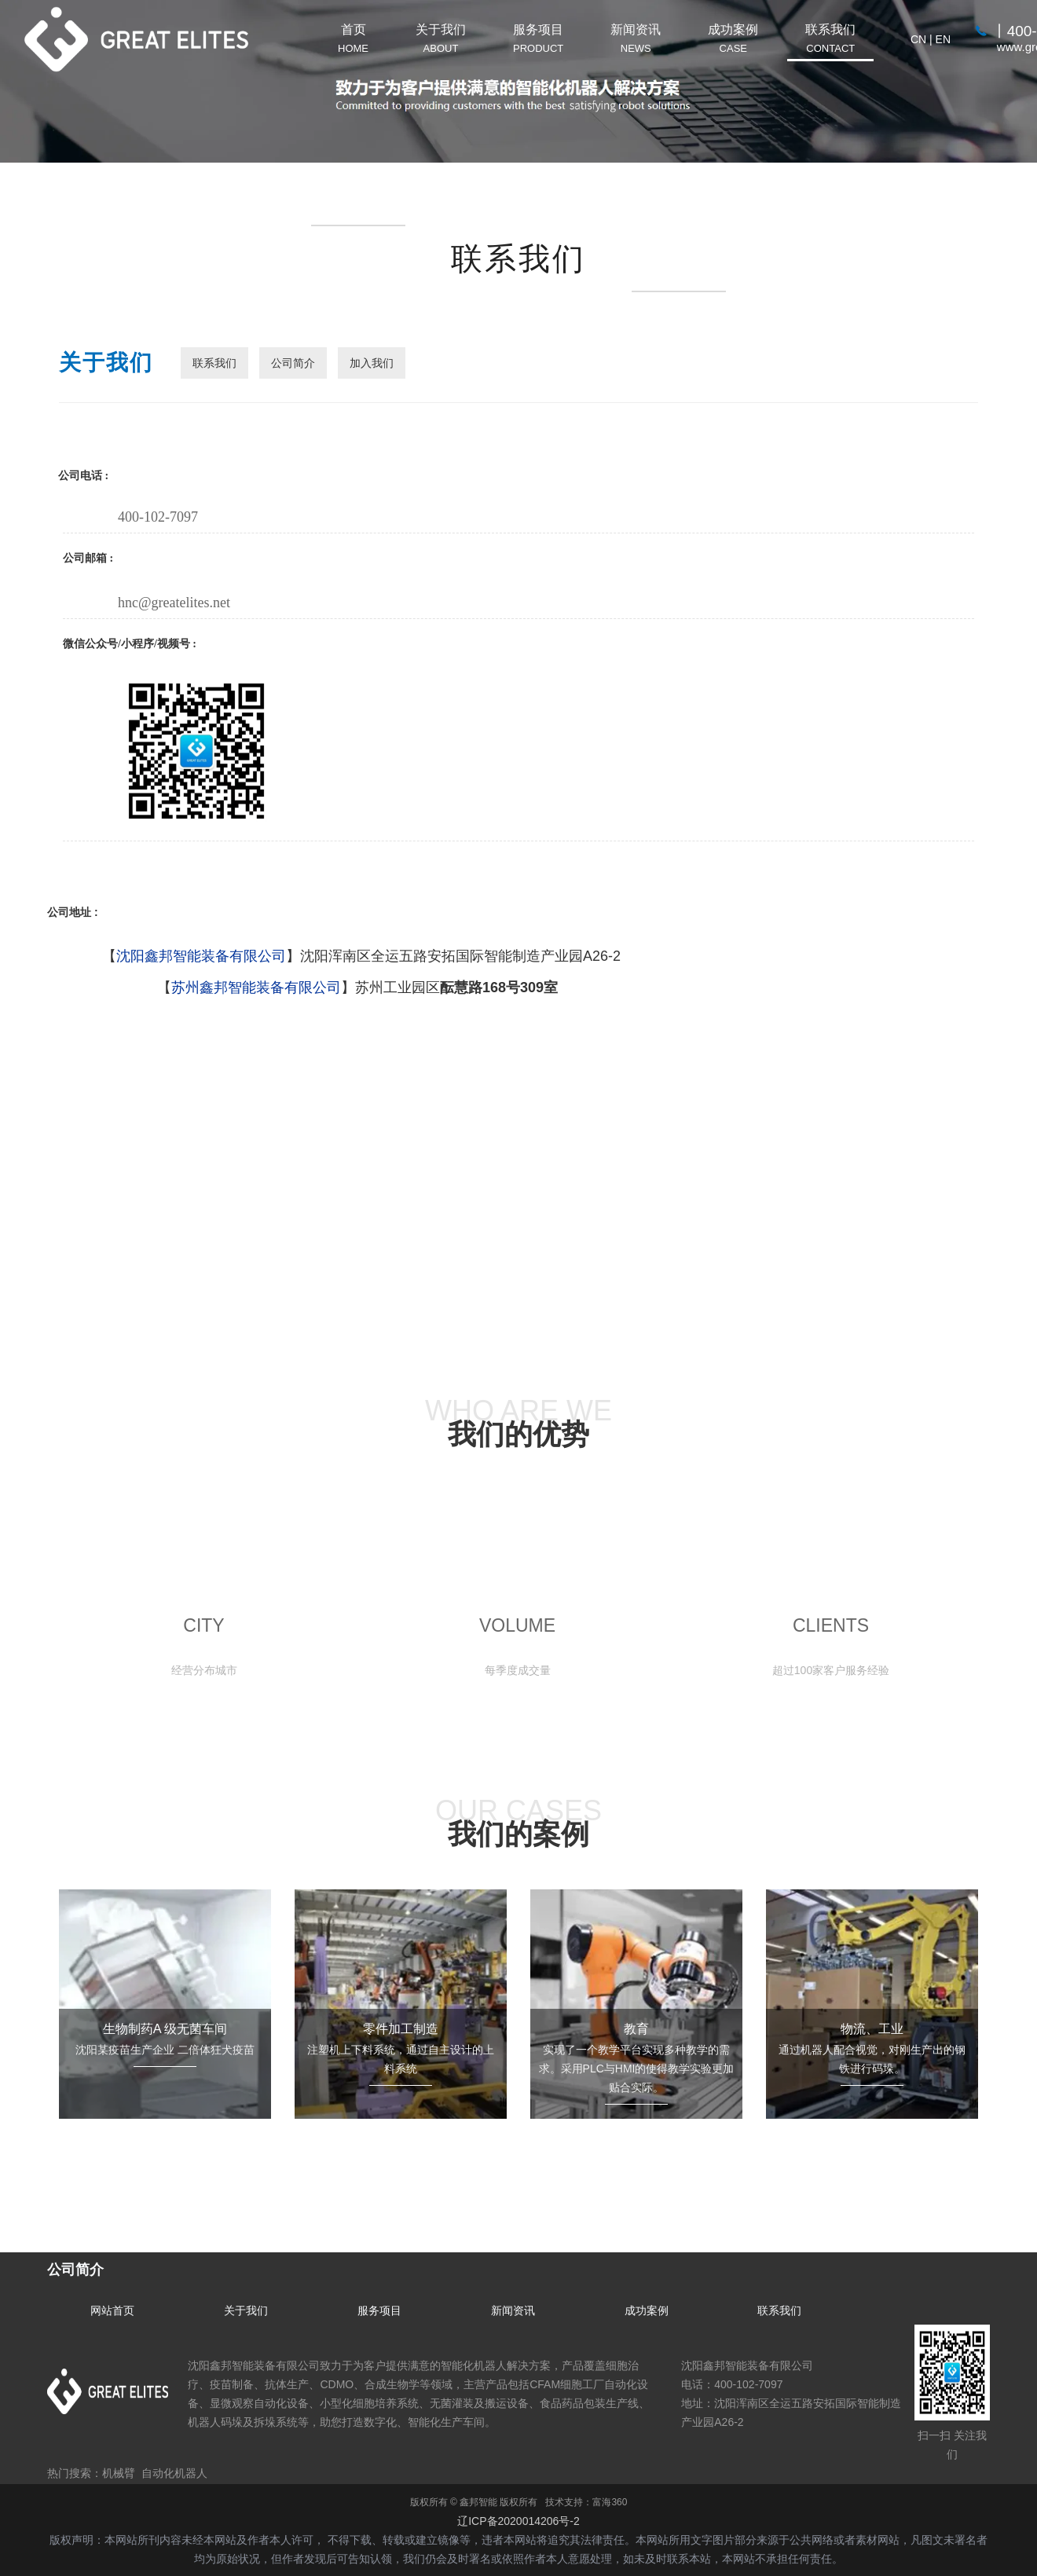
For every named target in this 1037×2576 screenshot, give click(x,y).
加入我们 (372, 363)
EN (943, 39)
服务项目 (379, 2310)
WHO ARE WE (518, 1422)
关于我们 (246, 2310)
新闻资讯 (513, 2310)
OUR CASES (518, 1822)
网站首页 (112, 2310)
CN (918, 39)
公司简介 (293, 363)
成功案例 (647, 2310)
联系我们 (214, 363)
